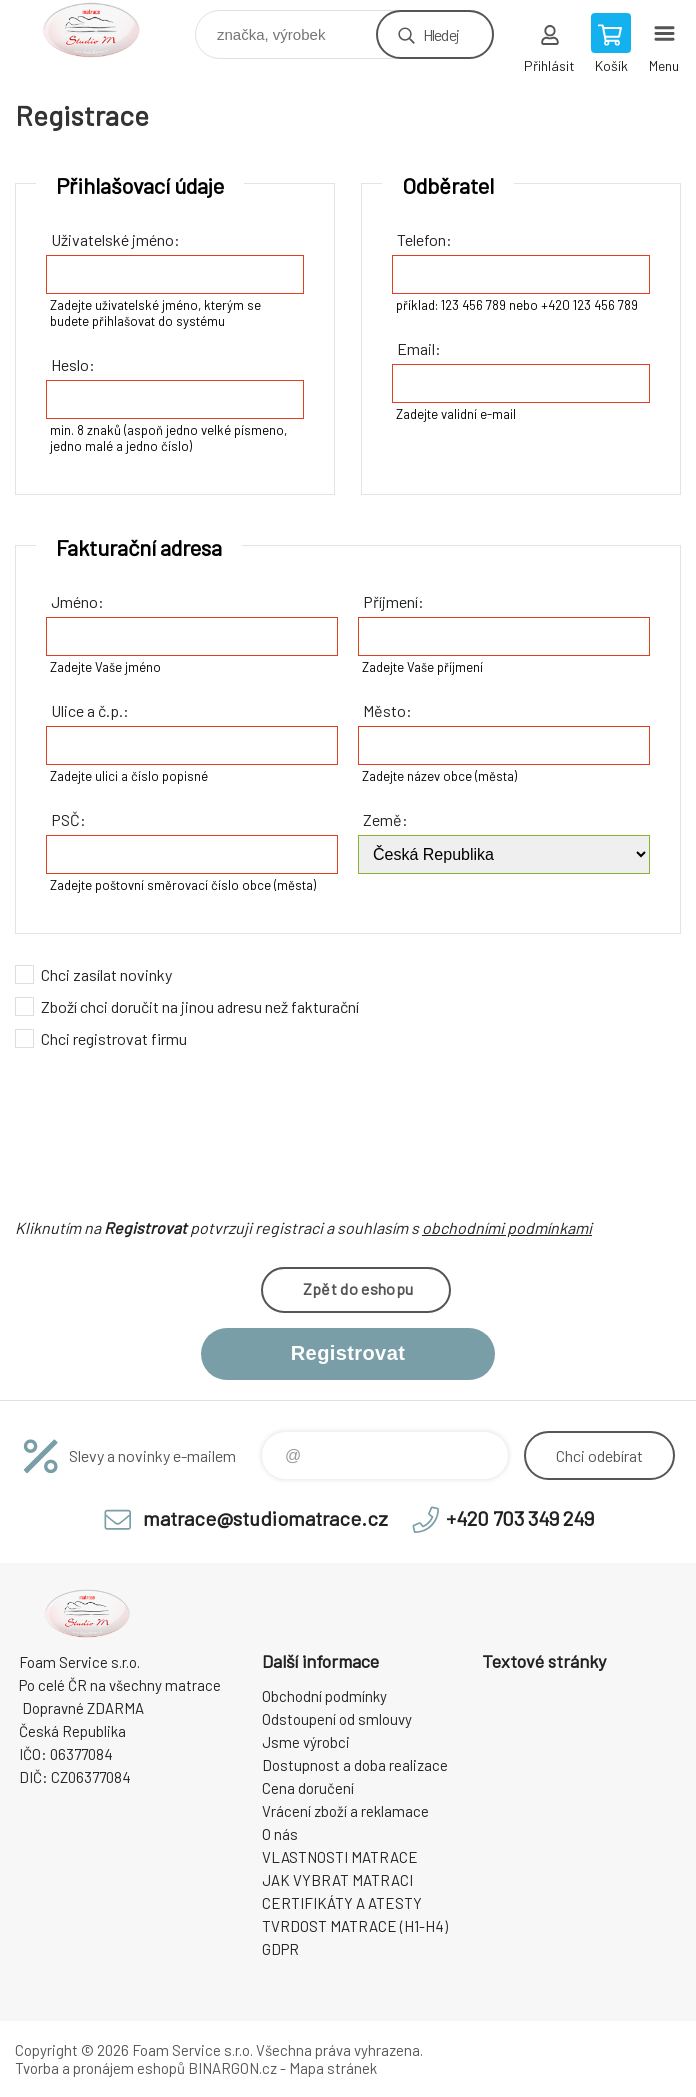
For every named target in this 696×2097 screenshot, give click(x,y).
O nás (280, 1834)
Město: (387, 710)
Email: (419, 348)
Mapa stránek (333, 2068)
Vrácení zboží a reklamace (345, 1811)
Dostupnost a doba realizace (355, 1765)
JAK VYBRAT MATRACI (337, 1880)
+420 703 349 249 (520, 1518)
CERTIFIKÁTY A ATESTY (342, 1903)
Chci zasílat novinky (106, 974)
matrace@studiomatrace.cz (265, 1518)
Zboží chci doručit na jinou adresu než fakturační (200, 1006)
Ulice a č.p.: (90, 710)
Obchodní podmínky (324, 1696)
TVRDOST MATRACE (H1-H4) (355, 1926)
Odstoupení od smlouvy (337, 1719)
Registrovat (348, 1353)
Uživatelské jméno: (115, 239)
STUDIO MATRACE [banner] (103, 29)
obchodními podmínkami (507, 1227)
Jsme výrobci (306, 1742)
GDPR (280, 1949)
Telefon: (424, 239)
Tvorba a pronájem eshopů (100, 2068)
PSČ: (68, 819)
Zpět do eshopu (358, 1288)
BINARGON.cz (232, 2068)
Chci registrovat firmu (114, 1038)
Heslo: (73, 364)
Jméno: (77, 601)
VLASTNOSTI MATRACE (340, 1857)
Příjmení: (393, 601)
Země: (385, 819)
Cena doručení (308, 1788)
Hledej (441, 34)
